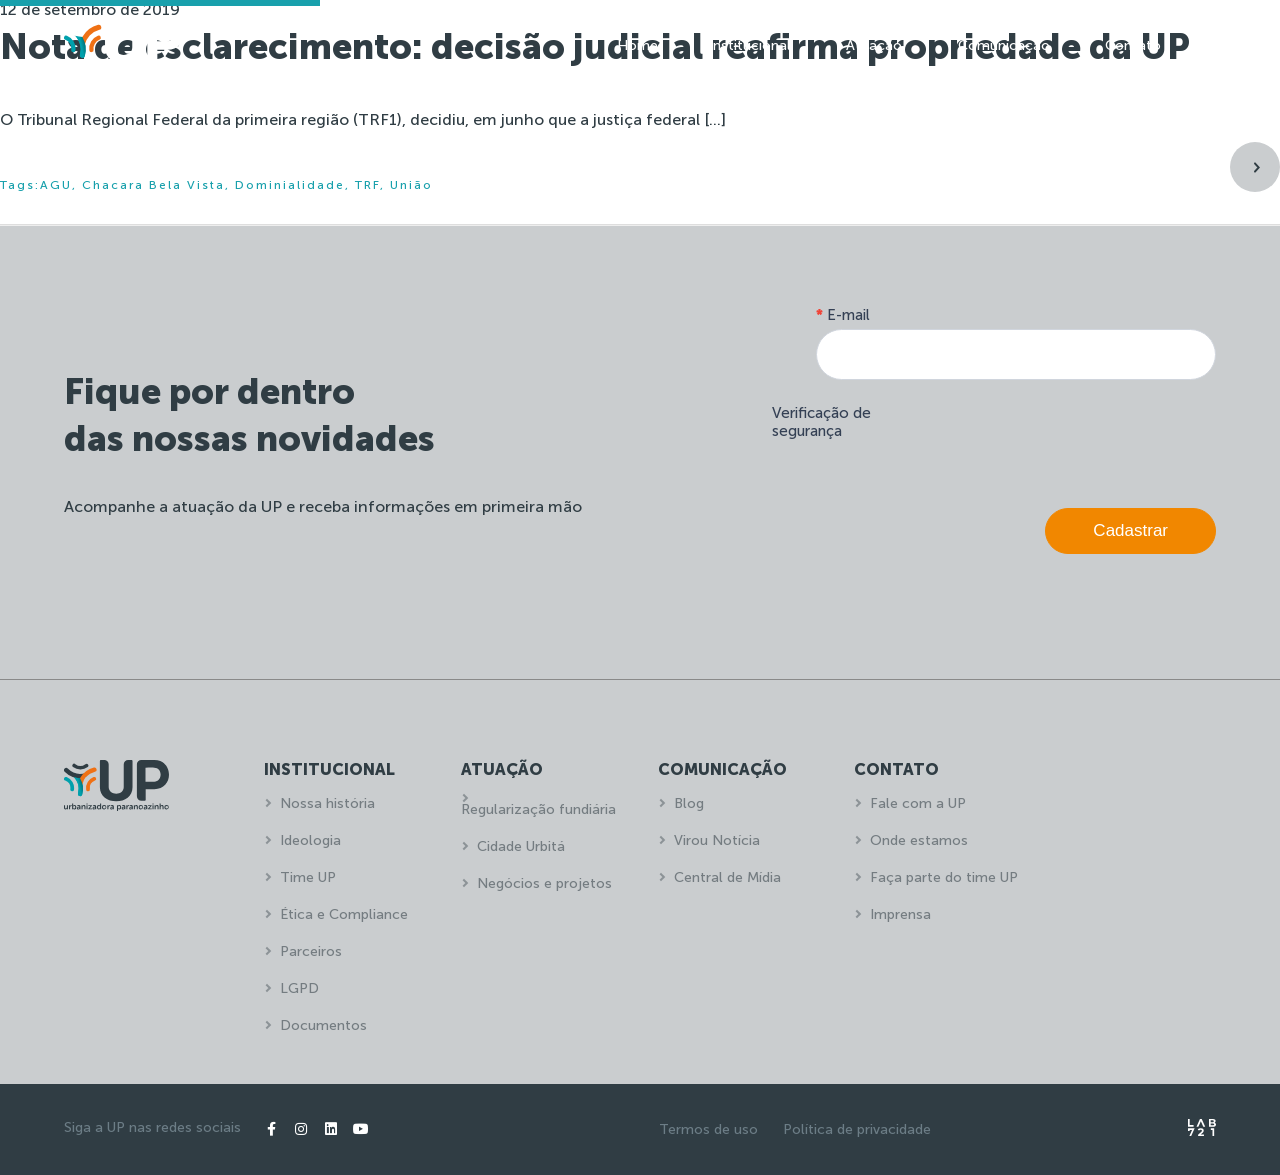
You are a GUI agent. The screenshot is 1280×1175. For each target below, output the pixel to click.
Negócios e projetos (544, 883)
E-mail (843, 315)
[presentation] (1064, 439)
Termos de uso (708, 1129)
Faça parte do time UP (944, 877)
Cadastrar (1130, 530)
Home (637, 45)
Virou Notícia (717, 840)
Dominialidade (290, 185)
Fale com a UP (918, 803)
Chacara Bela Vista (153, 185)
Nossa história (327, 803)
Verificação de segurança (821, 422)
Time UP (308, 877)
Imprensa (900, 914)
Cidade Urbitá (521, 846)
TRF (367, 185)
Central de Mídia (727, 877)
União (411, 185)
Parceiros (311, 951)
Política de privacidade (857, 1129)
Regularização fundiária (538, 809)
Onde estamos (919, 840)
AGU (56, 185)
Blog (689, 803)
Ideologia (310, 840)
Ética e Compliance (344, 914)
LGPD (299, 988)
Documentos (323, 1025)
